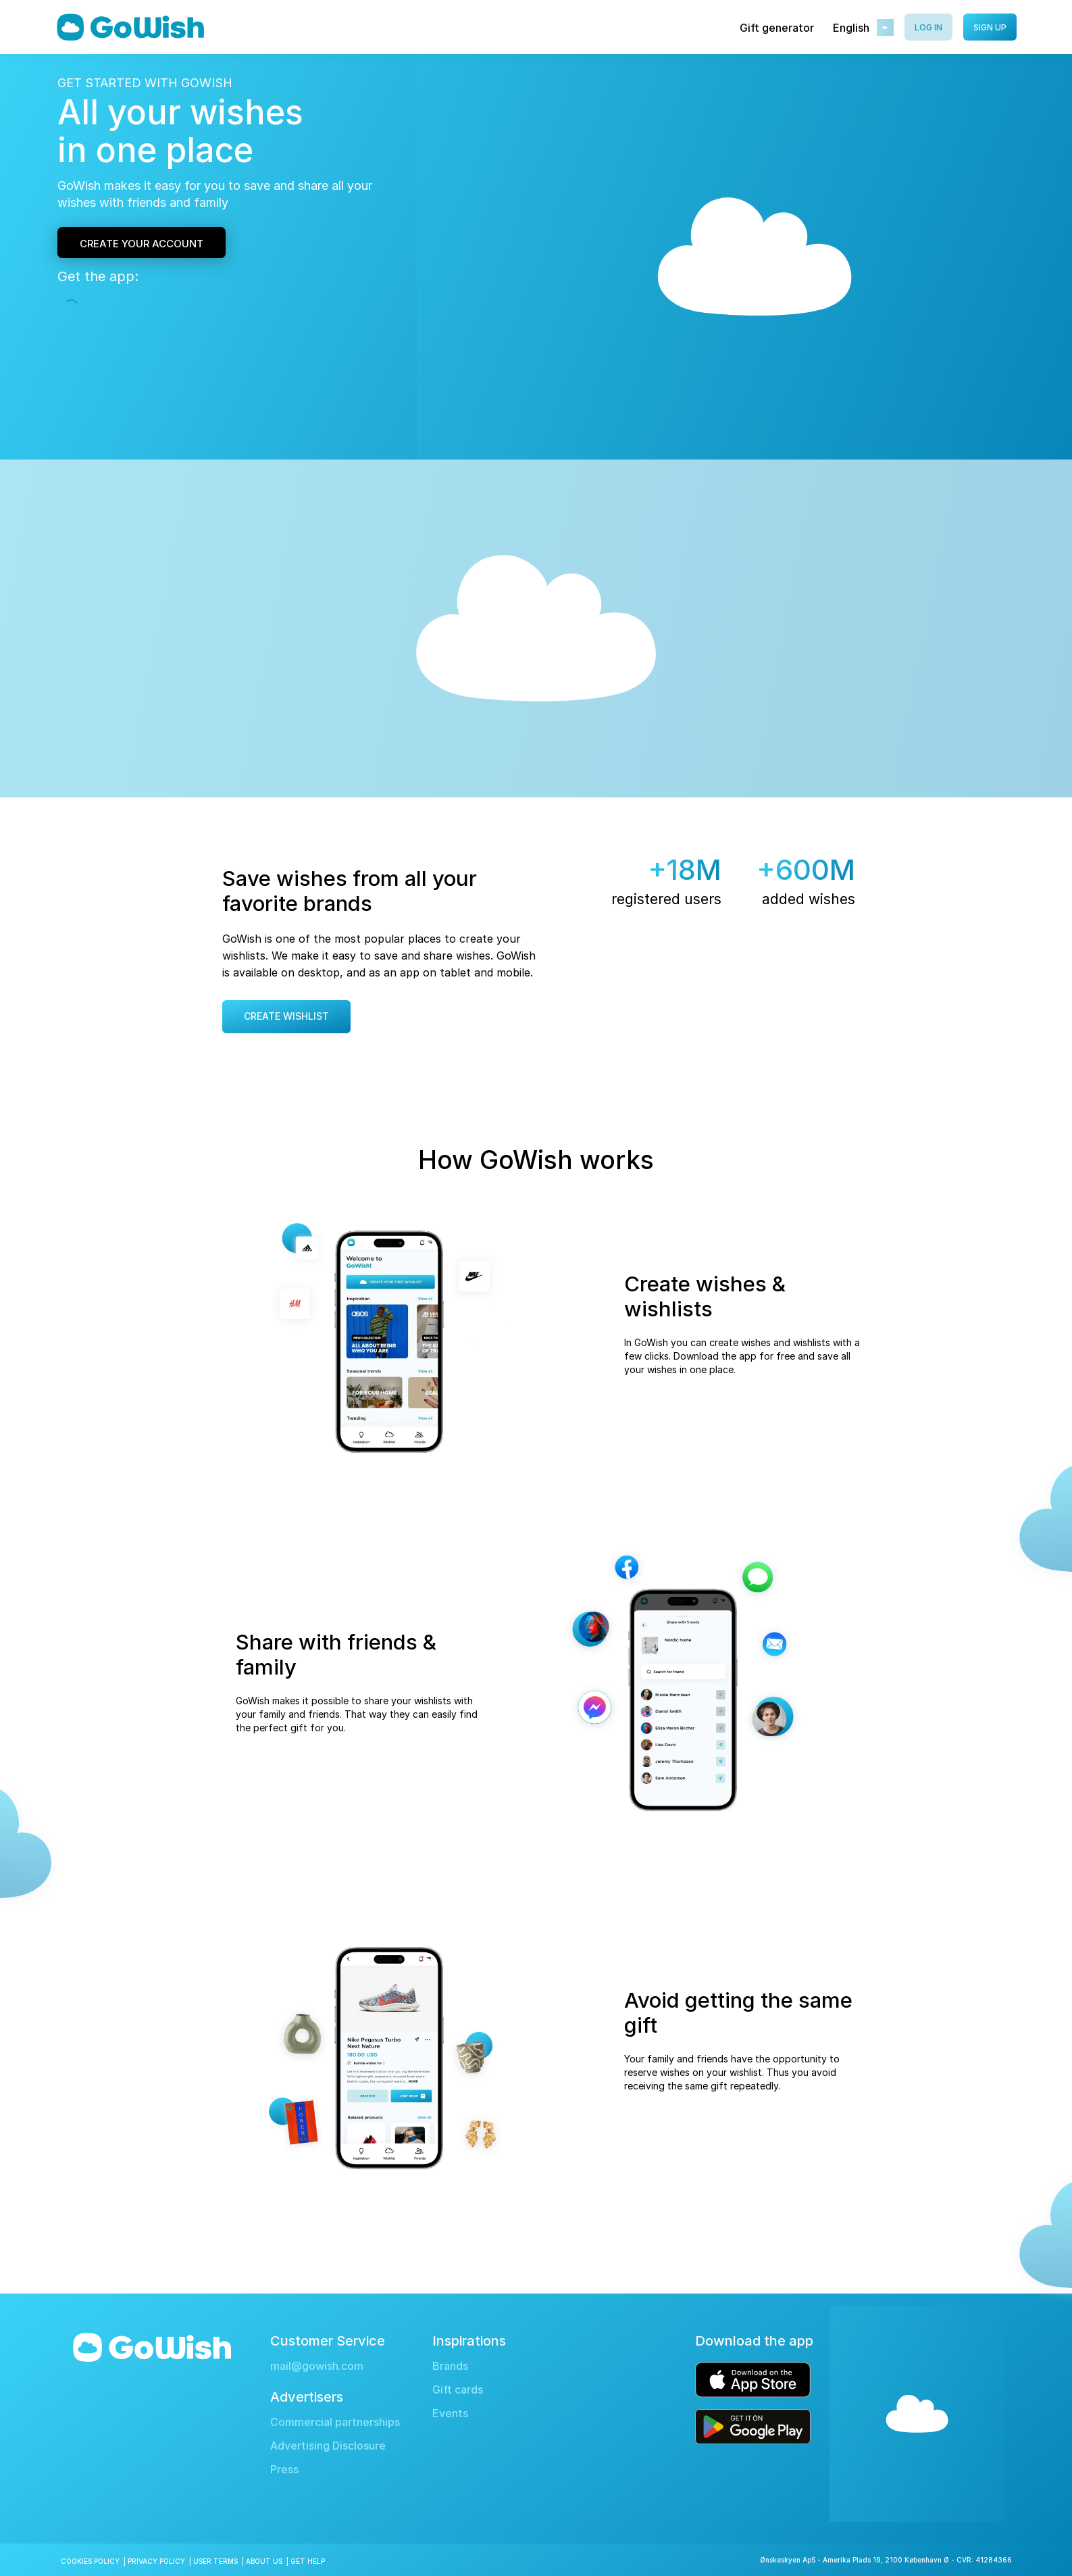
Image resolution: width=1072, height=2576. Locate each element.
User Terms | (219, 2561)
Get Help (307, 2561)
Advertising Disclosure (328, 2445)
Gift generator (777, 27)
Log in (928, 27)
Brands (450, 2366)
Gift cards (457, 2389)
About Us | (268, 2561)
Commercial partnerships (335, 2422)
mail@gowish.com (316, 2366)
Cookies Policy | (94, 2561)
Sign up (989, 27)
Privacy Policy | (160, 2561)
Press (284, 2469)
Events (450, 2413)
